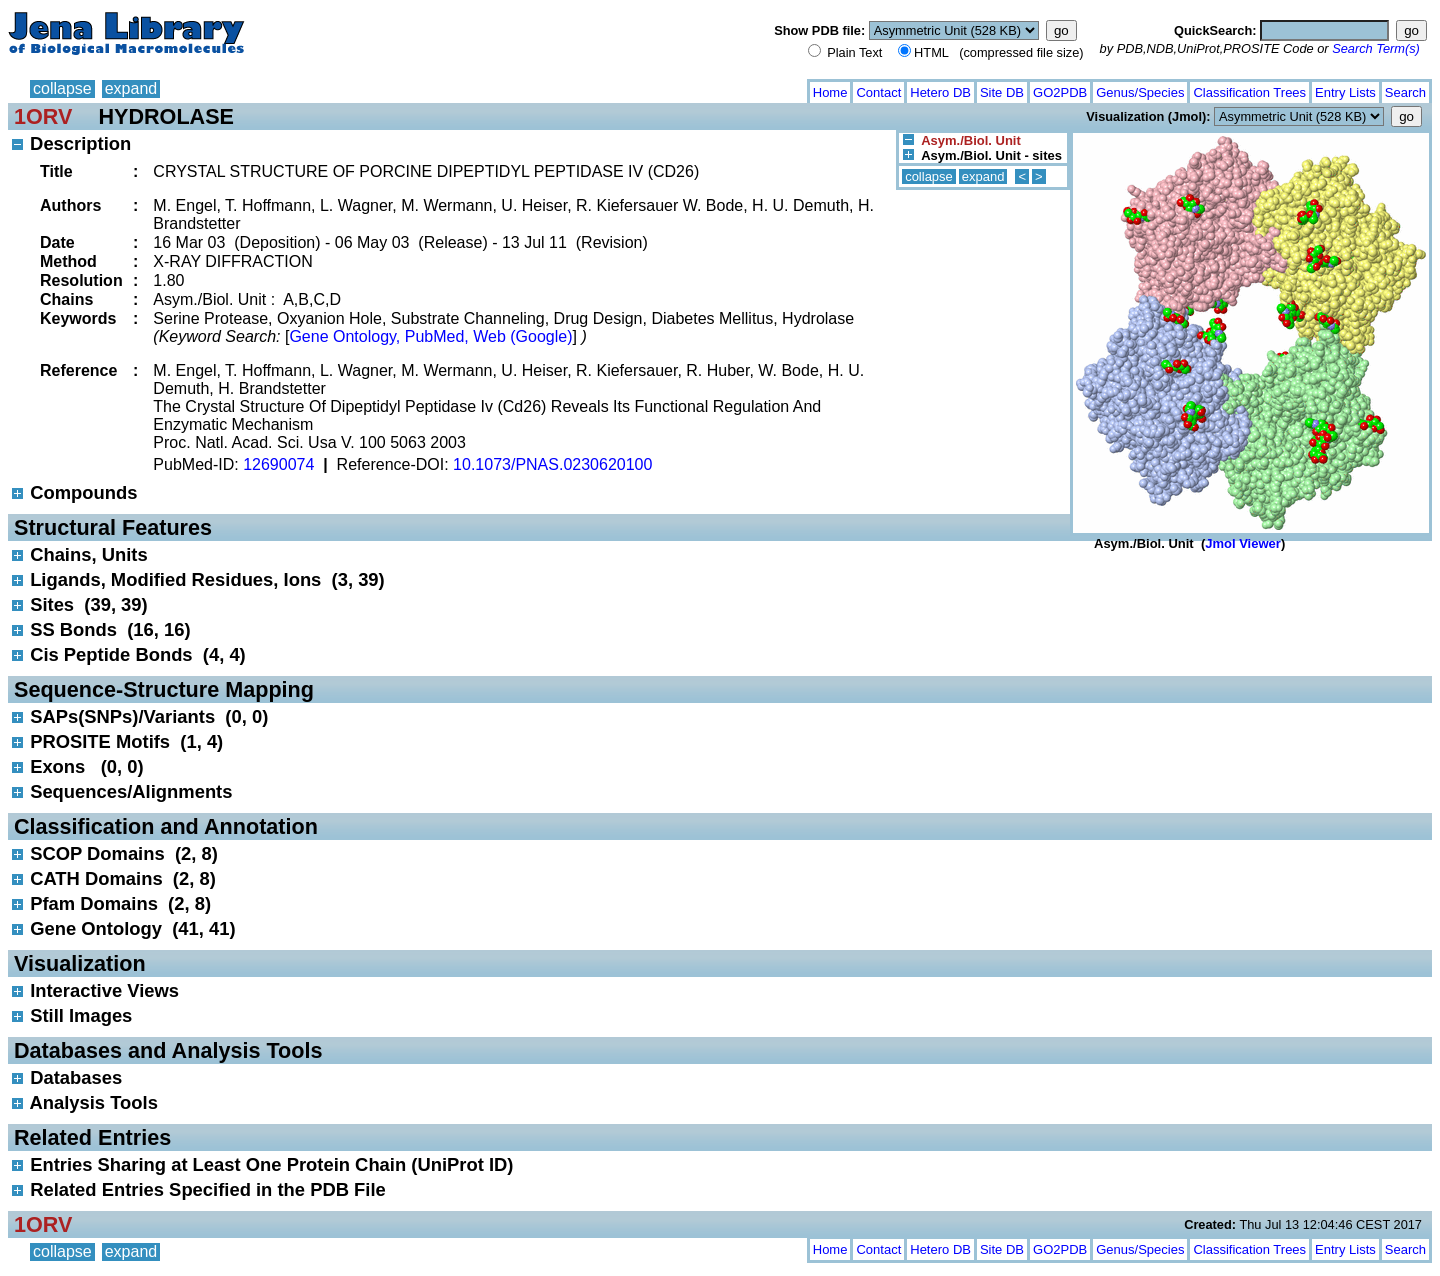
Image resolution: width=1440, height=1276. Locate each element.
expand (131, 88)
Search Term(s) (1376, 48)
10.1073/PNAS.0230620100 (552, 464)
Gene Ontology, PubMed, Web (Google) (430, 336)
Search (1405, 92)
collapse (62, 88)
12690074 (278, 464)
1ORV (43, 116)
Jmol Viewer (1243, 543)
